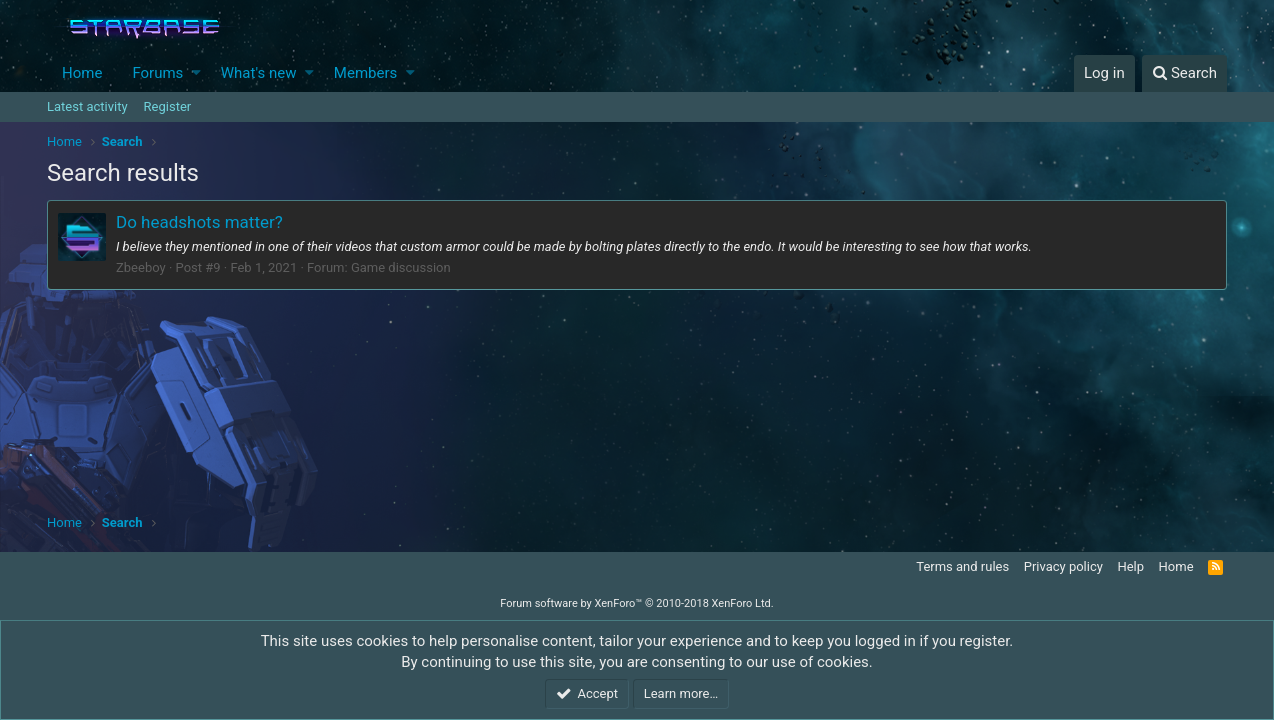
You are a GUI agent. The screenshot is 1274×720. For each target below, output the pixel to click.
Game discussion (401, 267)
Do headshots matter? (199, 222)
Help (1130, 566)
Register (168, 106)
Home (82, 73)
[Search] (1184, 73)
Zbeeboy (141, 267)
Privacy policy (1063, 566)
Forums (157, 73)
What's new (259, 73)
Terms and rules (962, 566)
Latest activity (87, 106)
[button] (196, 73)
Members (365, 73)
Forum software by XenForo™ (636, 603)
